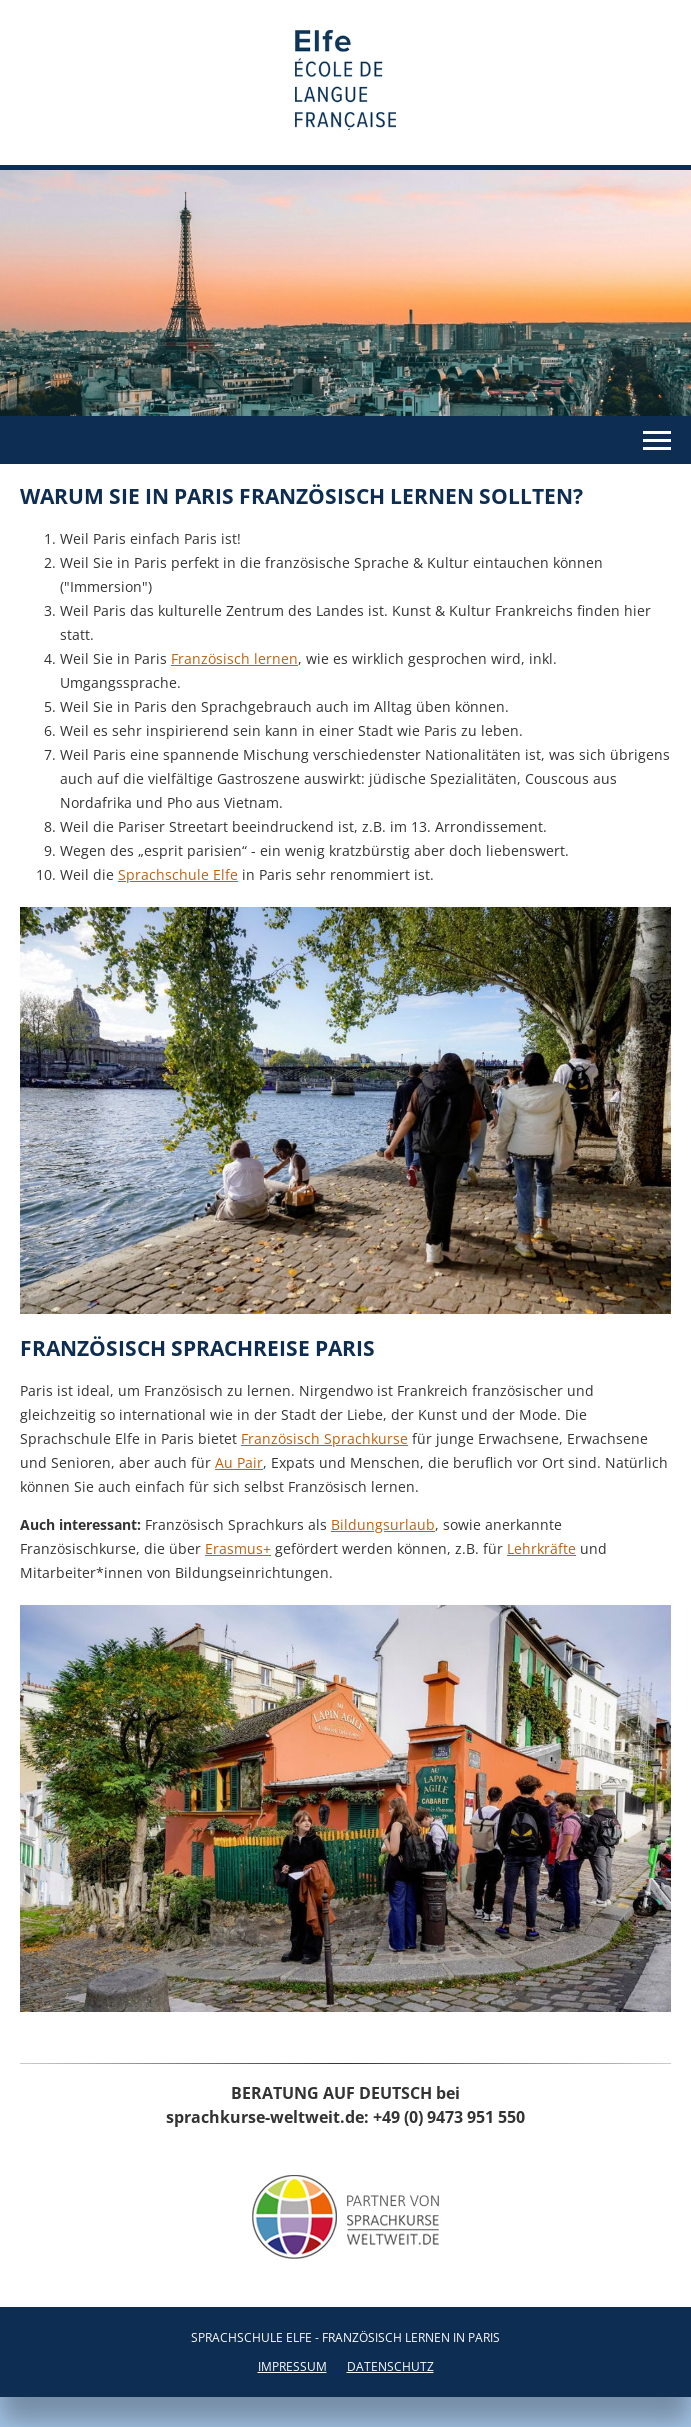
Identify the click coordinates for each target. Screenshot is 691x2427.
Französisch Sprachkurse (324, 1438)
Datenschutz (390, 2366)
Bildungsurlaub (383, 1524)
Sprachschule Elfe (178, 874)
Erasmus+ (238, 1548)
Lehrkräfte (541, 1548)
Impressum (292, 2366)
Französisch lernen (234, 658)
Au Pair (239, 1462)
